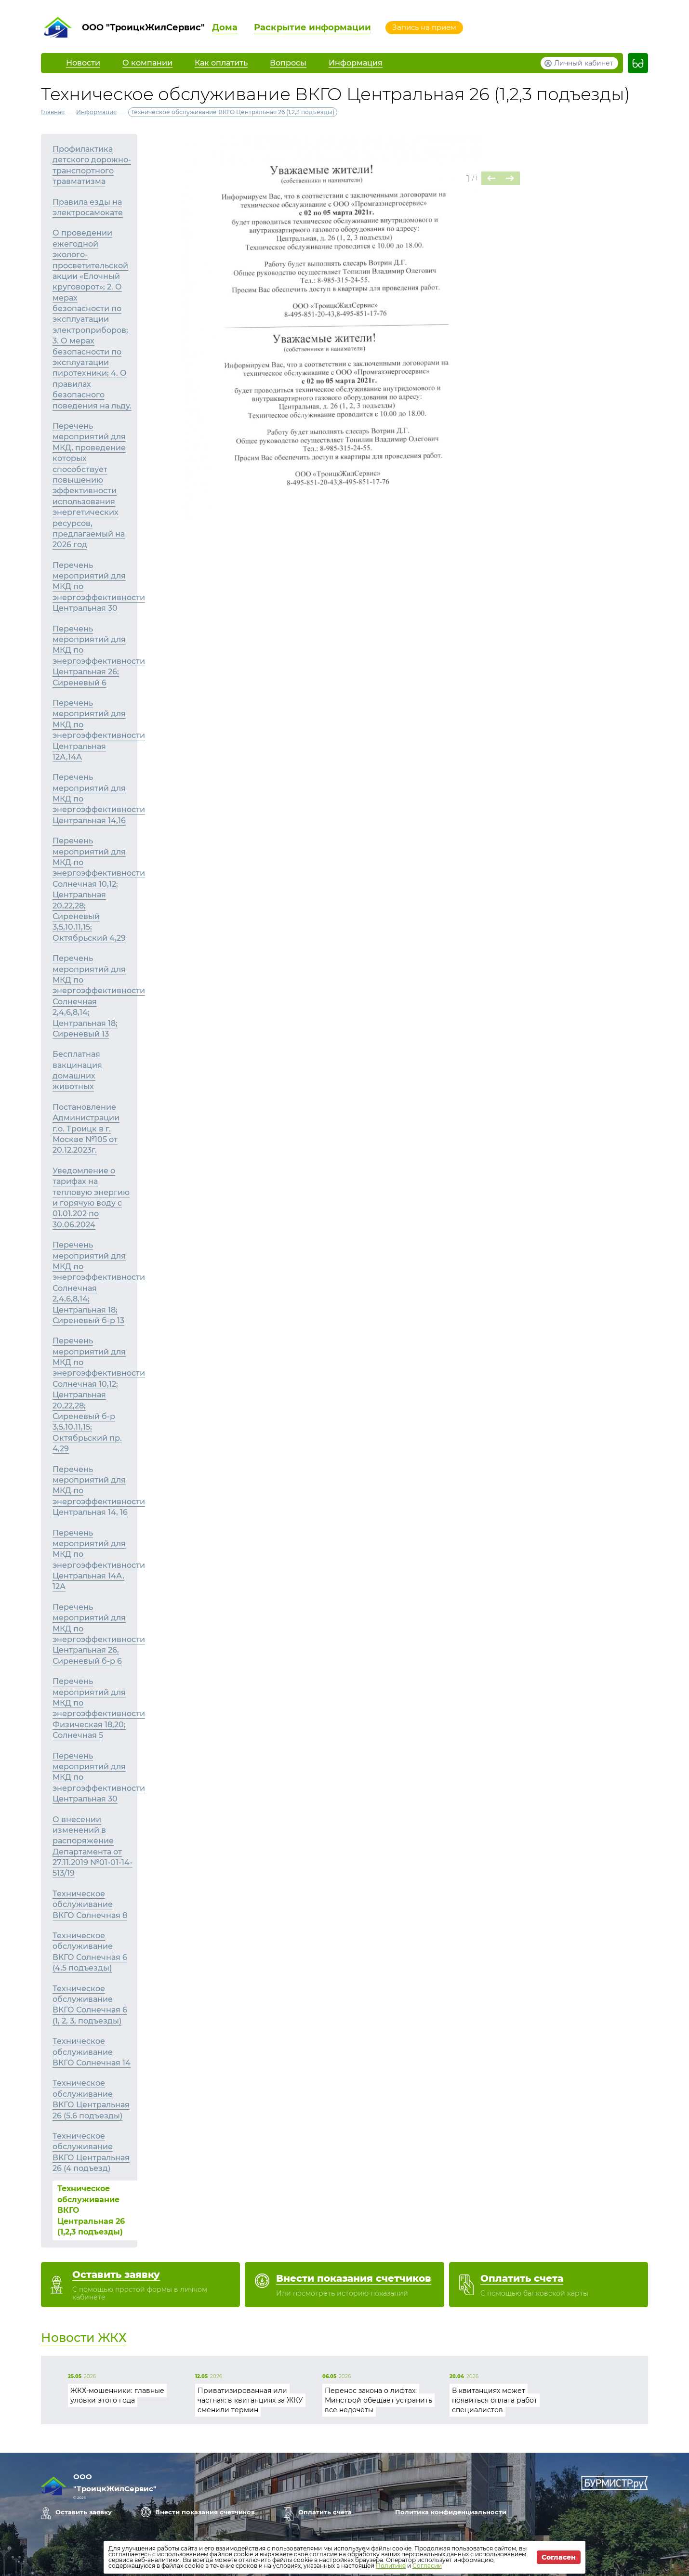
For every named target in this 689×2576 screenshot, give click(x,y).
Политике (391, 2565)
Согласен (559, 2557)
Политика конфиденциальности (450, 2512)
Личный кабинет (583, 63)
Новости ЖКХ (84, 2337)
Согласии (427, 2565)
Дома (225, 27)
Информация (96, 112)
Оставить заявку (83, 2512)
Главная (53, 112)
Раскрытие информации (312, 27)
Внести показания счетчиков (205, 2512)
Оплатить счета (325, 2512)
